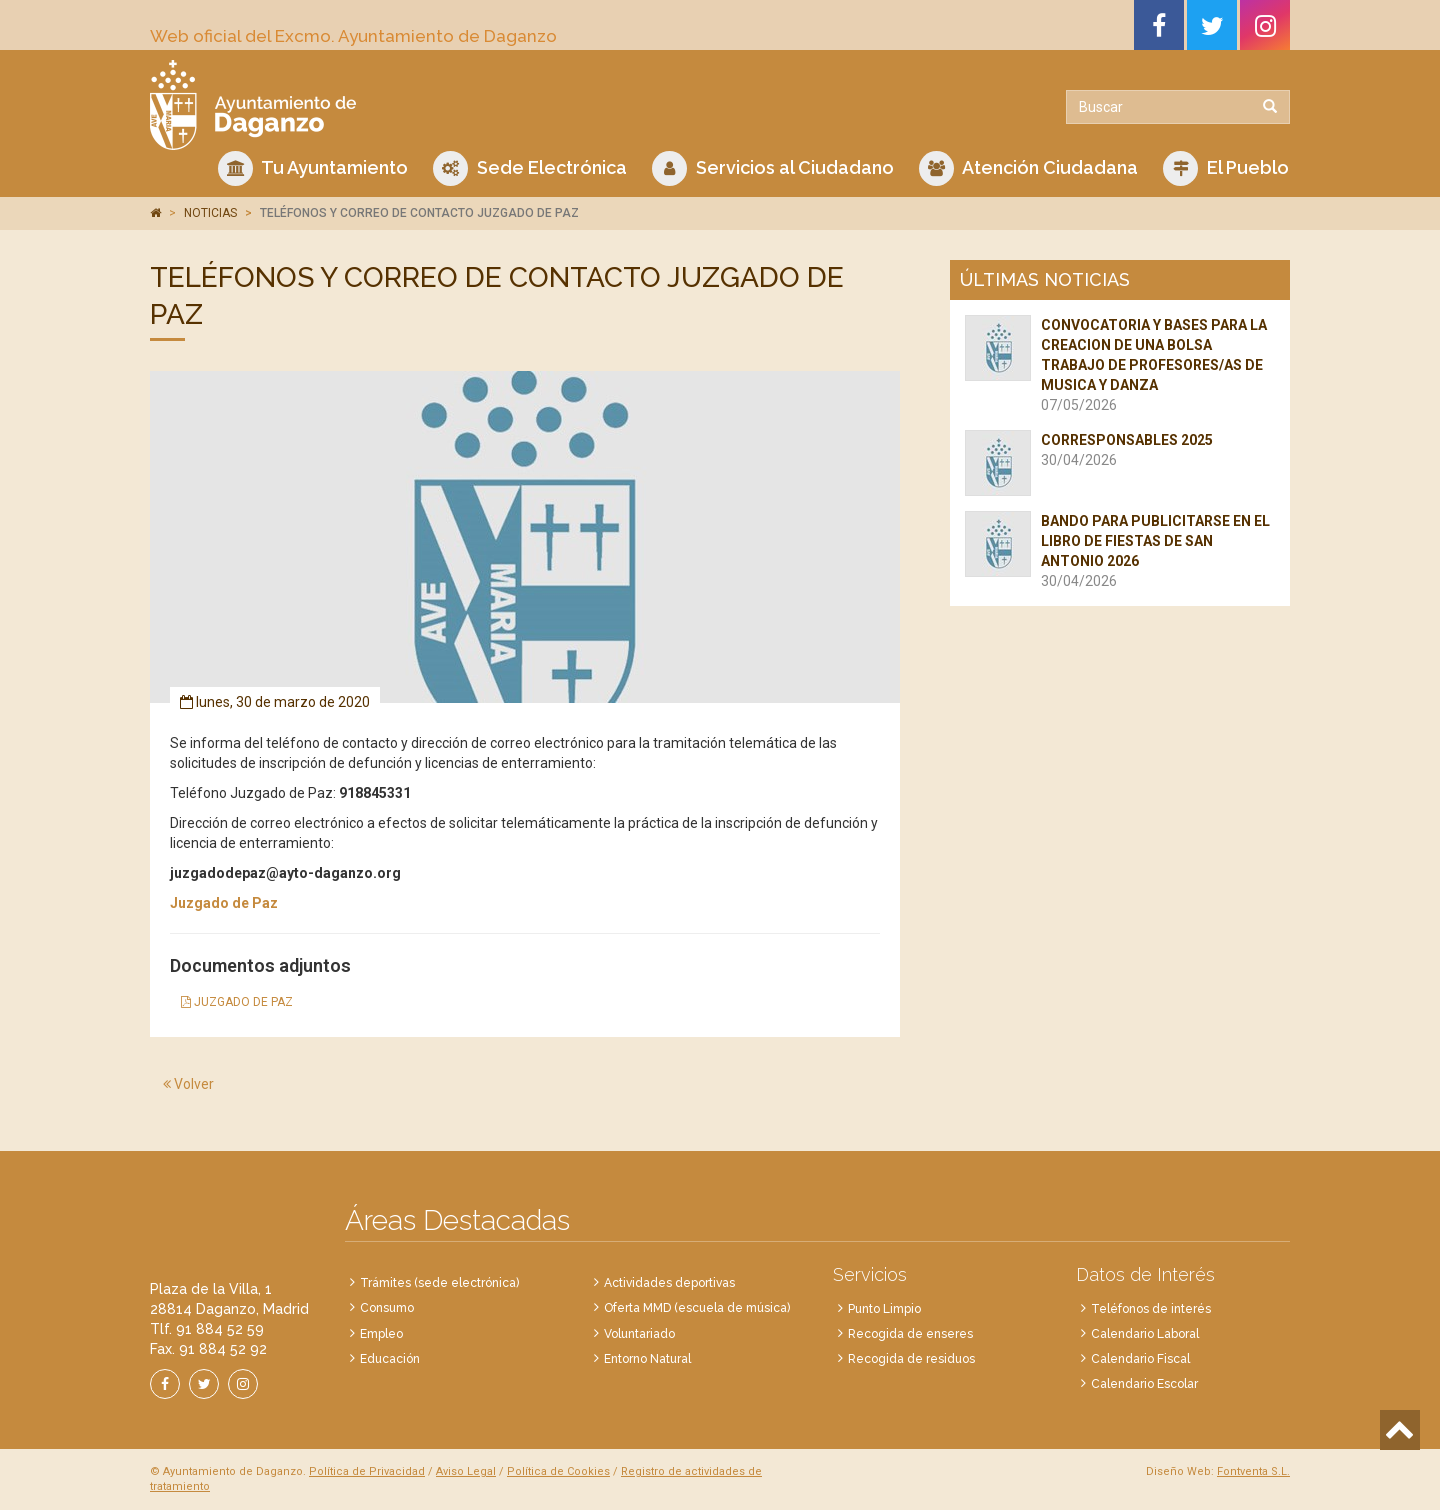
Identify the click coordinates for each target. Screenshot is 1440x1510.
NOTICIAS (210, 213)
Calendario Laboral (1145, 1334)
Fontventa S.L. (1253, 1471)
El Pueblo (1226, 168)
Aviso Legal (466, 1471)
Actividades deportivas (669, 1283)
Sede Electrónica (530, 168)
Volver (188, 1084)
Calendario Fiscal (1140, 1359)
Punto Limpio (884, 1309)
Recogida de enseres (910, 1334)
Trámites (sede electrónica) (439, 1283)
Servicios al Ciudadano (773, 168)
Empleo (381, 1334)
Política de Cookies (558, 1471)
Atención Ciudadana (1028, 168)
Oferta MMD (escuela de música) (697, 1308)
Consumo (387, 1308)
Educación (390, 1359)
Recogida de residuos (911, 1359)
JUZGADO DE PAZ (237, 1002)
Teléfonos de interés (1151, 1309)
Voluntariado (639, 1334)
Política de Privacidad (367, 1471)
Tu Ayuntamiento (313, 168)
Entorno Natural (647, 1359)
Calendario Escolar (1144, 1384)
